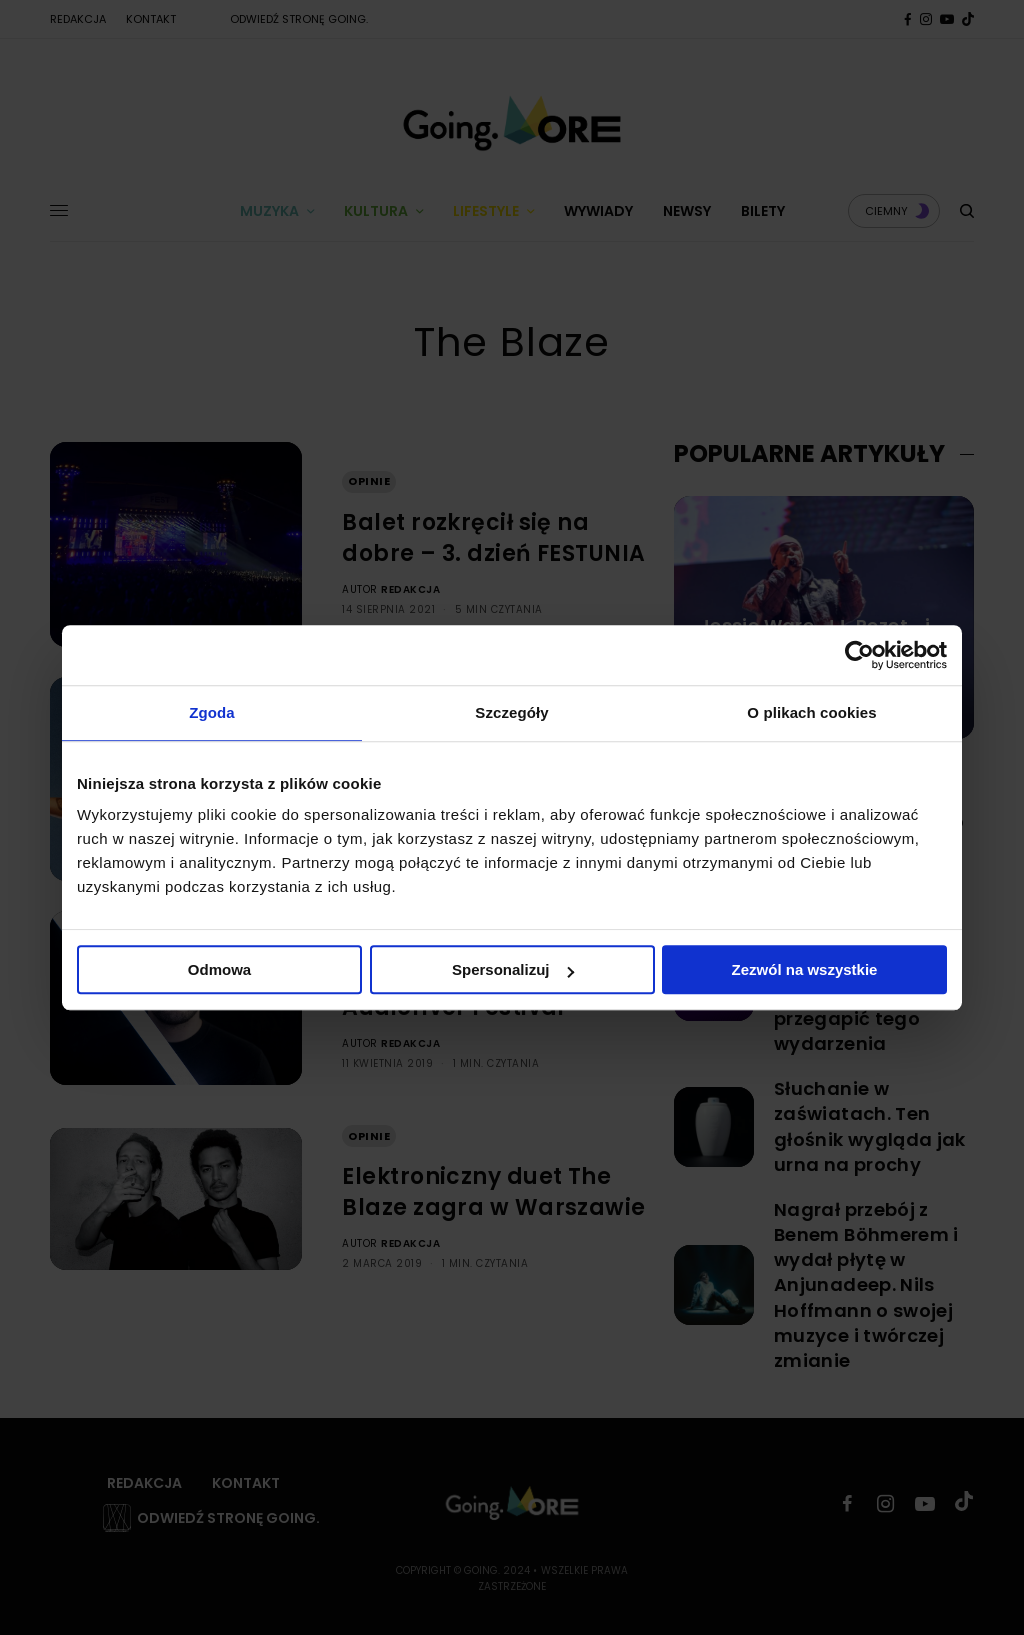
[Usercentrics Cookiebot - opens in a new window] (859, 655)
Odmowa (219, 969)
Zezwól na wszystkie (805, 969)
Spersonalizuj (513, 969)
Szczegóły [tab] (511, 712)
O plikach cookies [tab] (811, 712)
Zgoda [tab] (212, 712)
